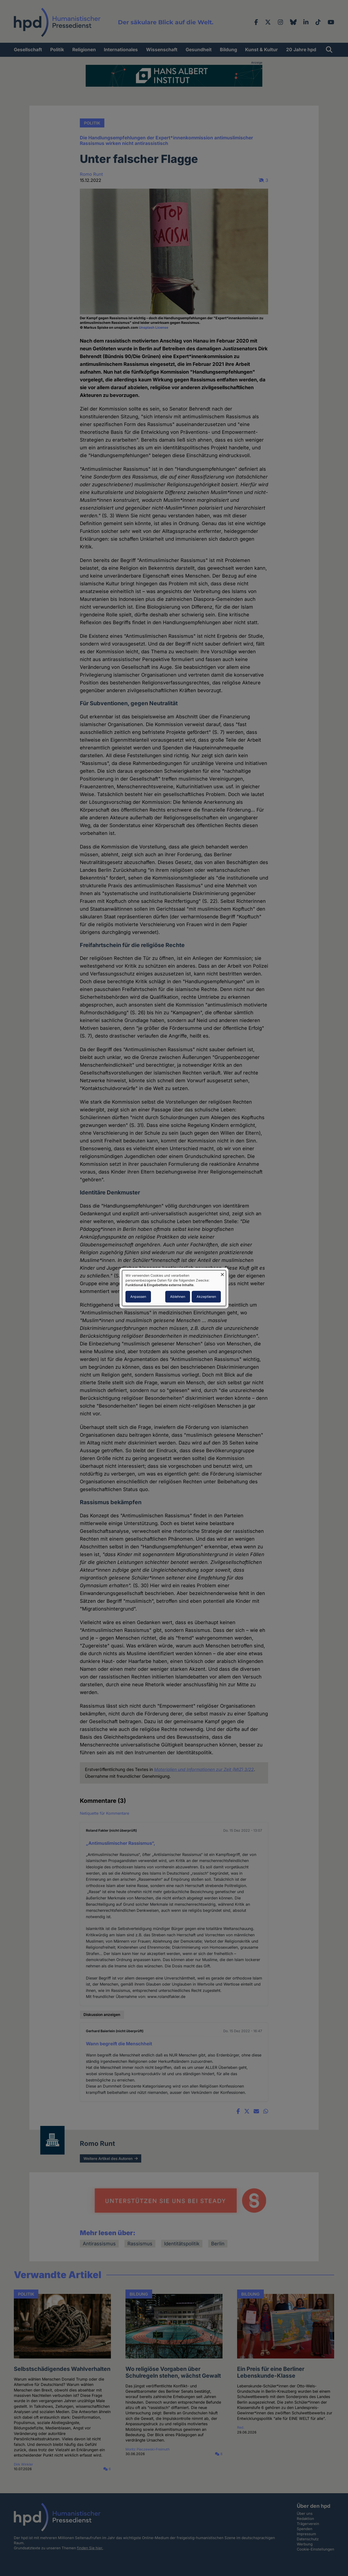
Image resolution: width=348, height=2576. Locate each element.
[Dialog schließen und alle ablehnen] (222, 1273)
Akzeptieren (206, 1296)
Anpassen (138, 1296)
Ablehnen (177, 1296)
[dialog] (174, 1288)
